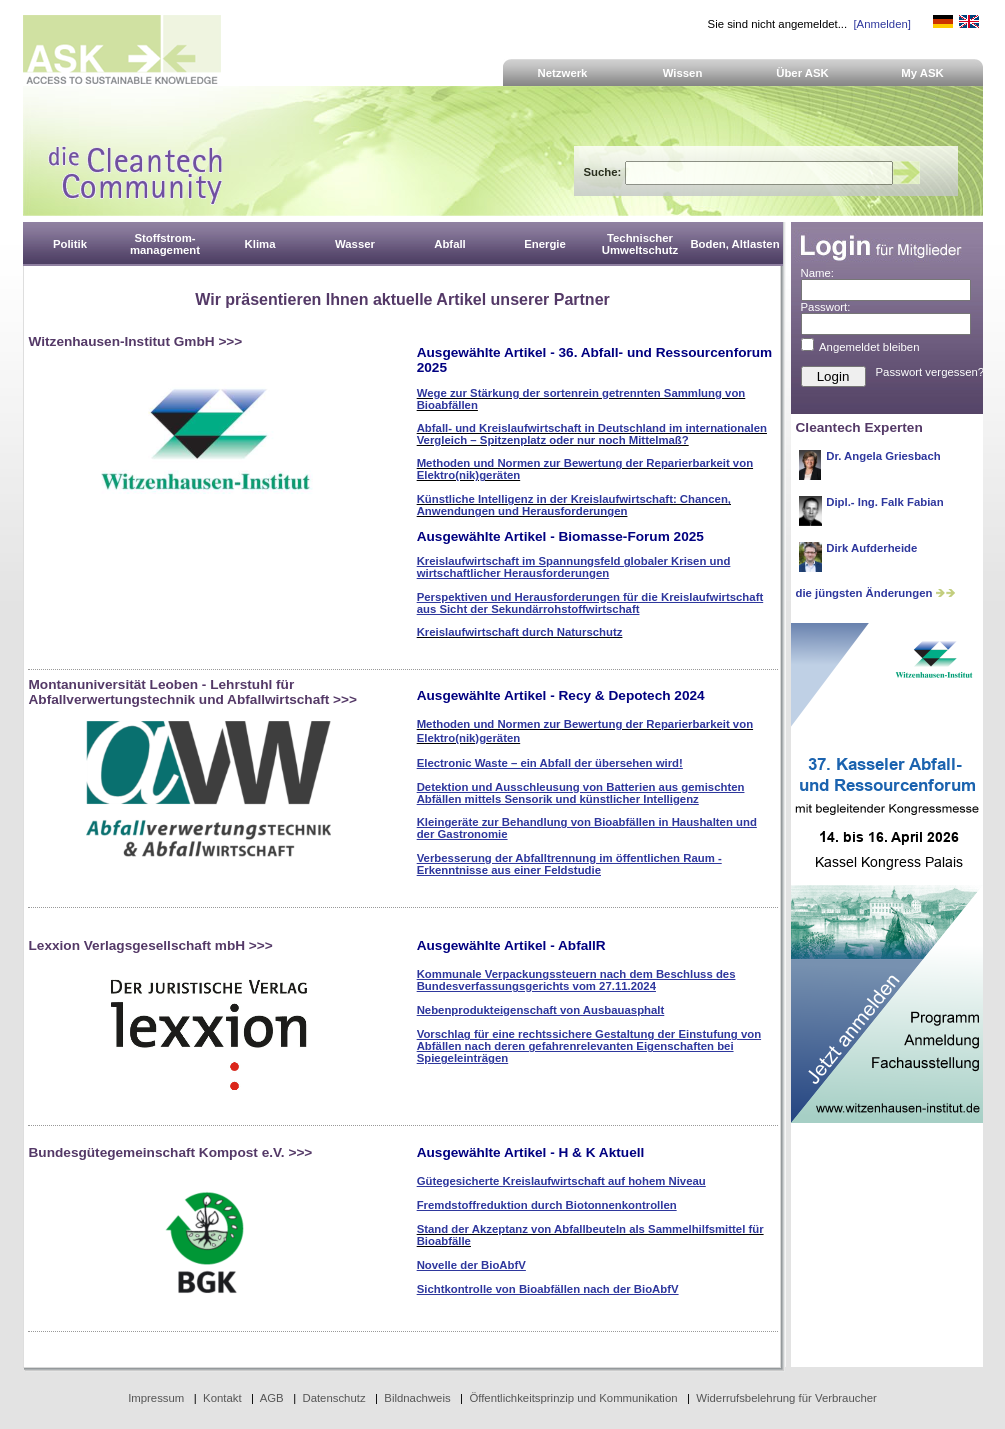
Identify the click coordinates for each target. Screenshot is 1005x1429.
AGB (272, 1398)
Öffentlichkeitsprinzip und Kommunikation (573, 1398)
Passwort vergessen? (930, 372)
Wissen (683, 73)
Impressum (156, 1398)
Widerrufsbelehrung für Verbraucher (786, 1398)
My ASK (922, 73)
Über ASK (802, 73)
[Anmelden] (881, 24)
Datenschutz (333, 1398)
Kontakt (222, 1398)
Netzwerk (563, 73)
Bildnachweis (417, 1398)
